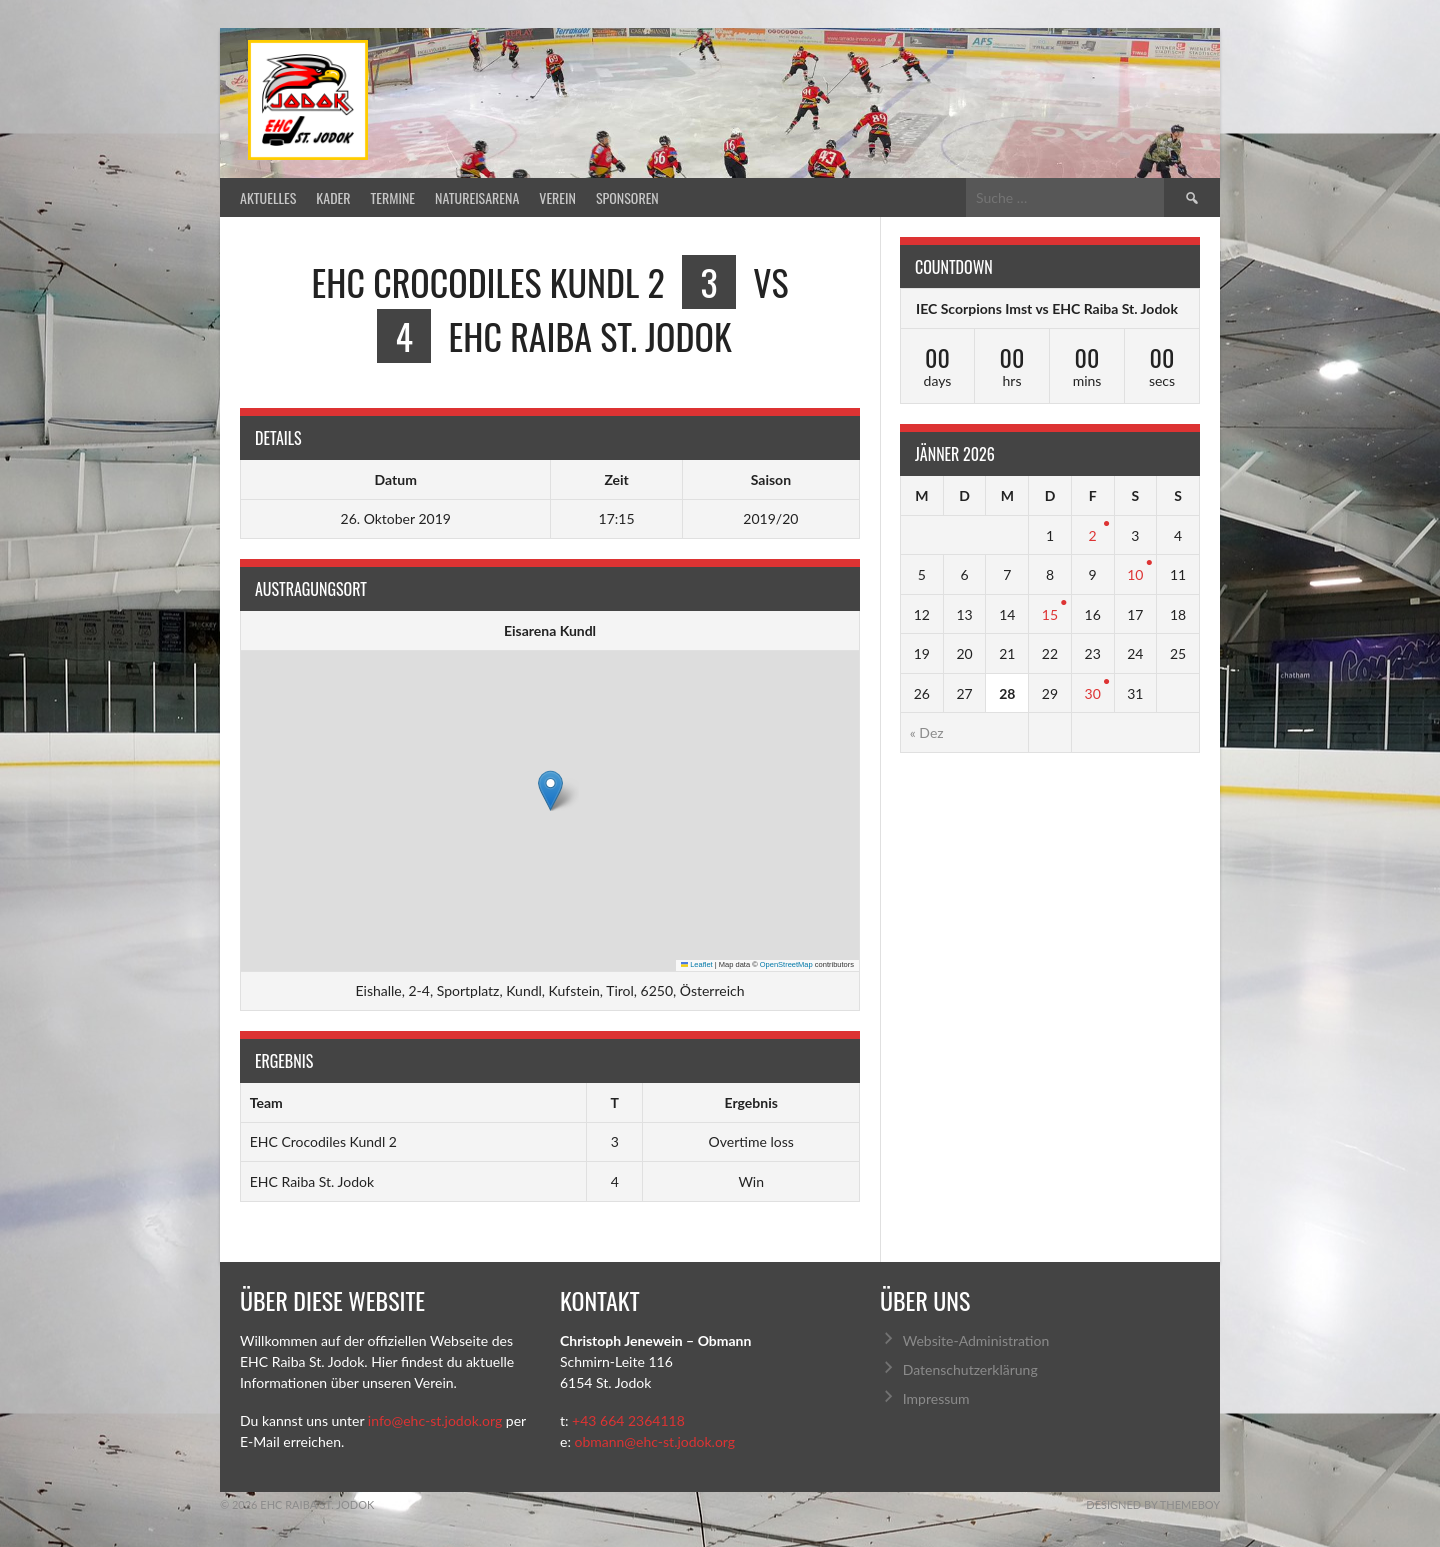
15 (1050, 614)
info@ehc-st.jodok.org (435, 1420)
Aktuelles (268, 197)
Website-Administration (976, 1340)
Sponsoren (627, 197)
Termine (393, 197)
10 (1135, 574)
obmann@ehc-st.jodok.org (654, 1441)
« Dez (927, 732)
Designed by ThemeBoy (1153, 1504)
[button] (550, 790)
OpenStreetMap (786, 964)
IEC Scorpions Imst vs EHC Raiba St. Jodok (1047, 308)
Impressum (936, 1398)
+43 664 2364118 (628, 1420)
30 (1093, 693)
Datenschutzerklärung (970, 1369)
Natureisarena (477, 197)
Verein (557, 197)
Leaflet (697, 964)
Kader (333, 197)
